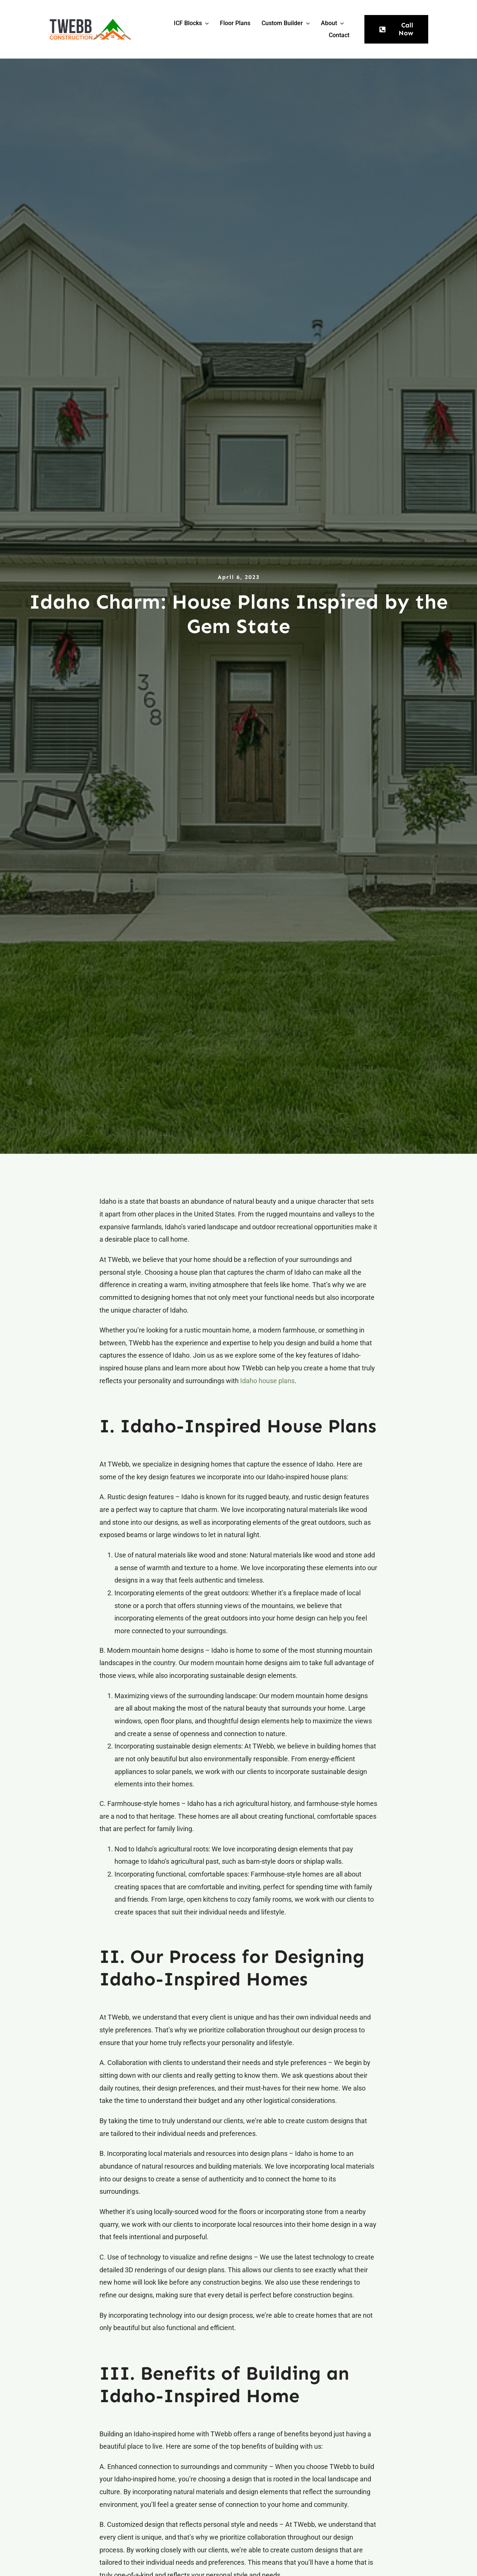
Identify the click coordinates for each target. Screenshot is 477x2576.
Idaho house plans (267, 1381)
